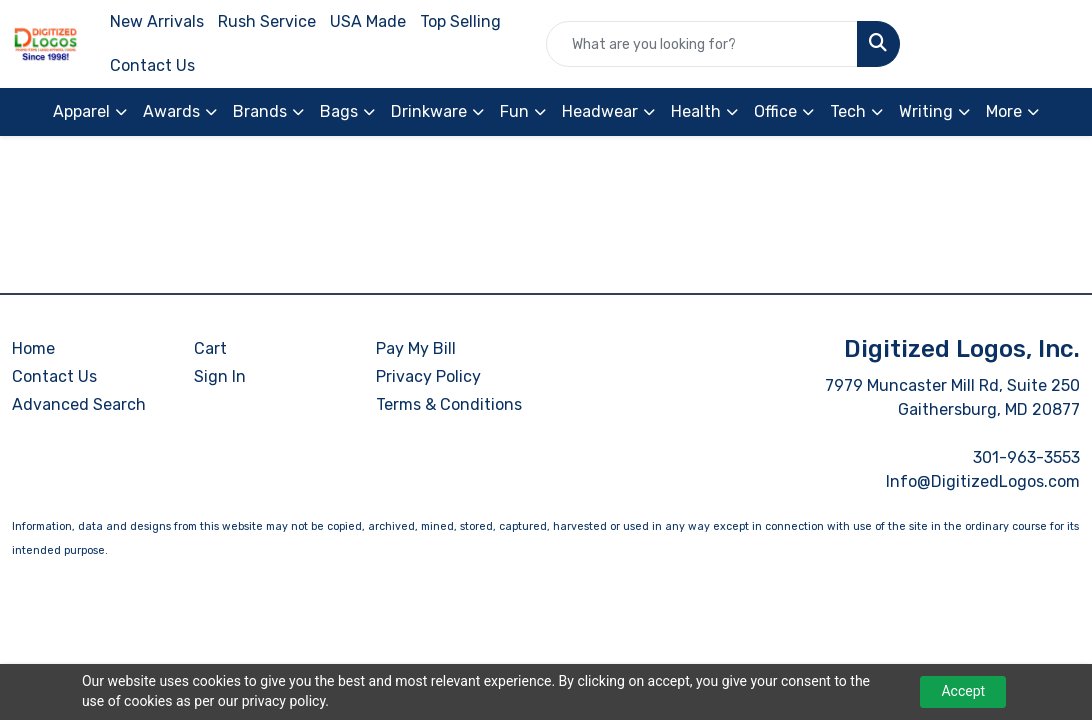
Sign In (220, 376)
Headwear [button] (600, 111)
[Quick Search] (702, 44)
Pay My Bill (416, 348)
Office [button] (775, 111)
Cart (210, 348)
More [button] (1004, 111)
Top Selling (460, 21)
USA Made (368, 21)
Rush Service (267, 21)
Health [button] (696, 111)
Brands (260, 111)
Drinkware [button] (429, 111)
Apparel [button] (81, 111)
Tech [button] (848, 111)
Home (33, 348)
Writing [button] (926, 111)
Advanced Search (79, 404)
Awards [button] (171, 111)
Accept (963, 691)
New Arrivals (157, 21)
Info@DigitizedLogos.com (983, 481)
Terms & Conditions (449, 404)
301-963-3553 (1026, 457)
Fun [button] (514, 111)
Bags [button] (339, 111)
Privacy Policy (428, 376)
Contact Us (152, 65)
